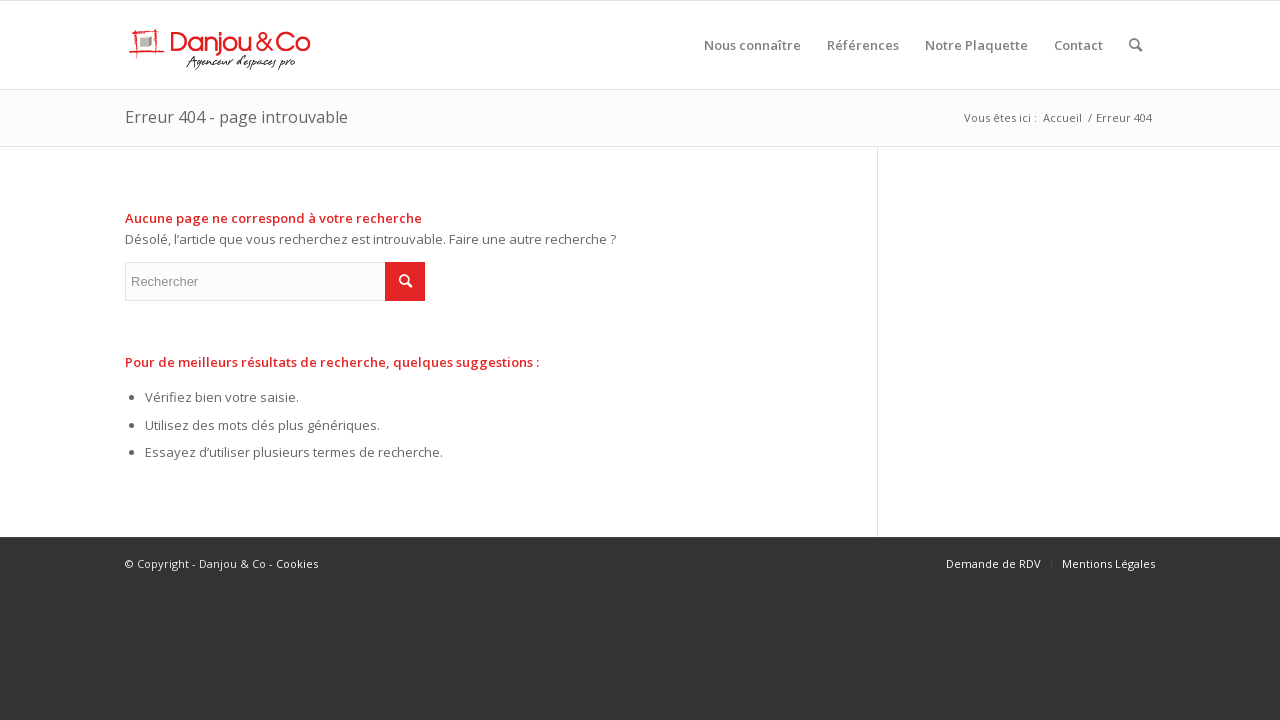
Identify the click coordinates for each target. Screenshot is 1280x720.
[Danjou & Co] (221, 45)
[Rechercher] (1135, 45)
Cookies (297, 563)
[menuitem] (752, 45)
